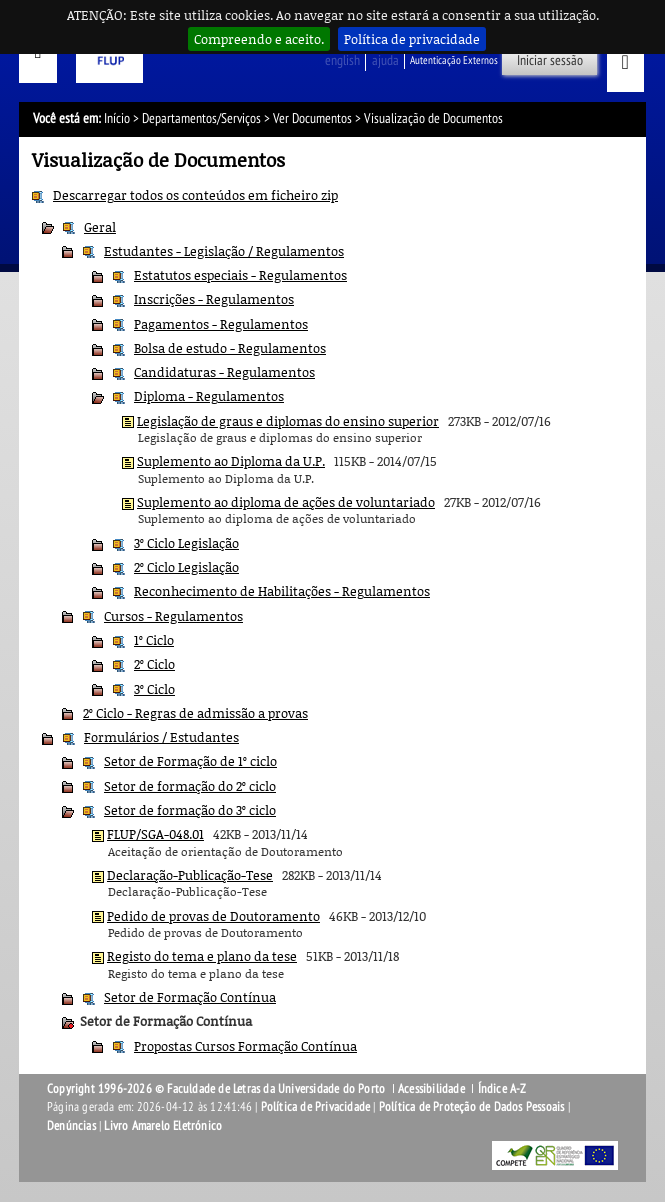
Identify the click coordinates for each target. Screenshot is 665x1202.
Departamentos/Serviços (201, 118)
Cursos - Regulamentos (173, 616)
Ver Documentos (312, 118)
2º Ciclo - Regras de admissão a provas (195, 713)
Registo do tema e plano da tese (202, 956)
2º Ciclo (154, 664)
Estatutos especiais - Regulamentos (240, 275)
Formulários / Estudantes (161, 737)
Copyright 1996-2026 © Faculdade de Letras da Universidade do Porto (217, 1089)
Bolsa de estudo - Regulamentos (230, 348)
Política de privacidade (412, 39)
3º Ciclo (154, 689)
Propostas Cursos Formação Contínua (245, 1046)
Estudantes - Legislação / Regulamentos (224, 251)
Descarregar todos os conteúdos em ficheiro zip (195, 195)
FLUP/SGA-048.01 (155, 834)
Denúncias (71, 1126)
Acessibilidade (431, 1089)
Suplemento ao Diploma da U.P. (231, 461)
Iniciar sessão (550, 60)
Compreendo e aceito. (259, 39)
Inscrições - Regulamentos (214, 299)
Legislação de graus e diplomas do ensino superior (288, 421)
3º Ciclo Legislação (186, 543)
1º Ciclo (154, 640)
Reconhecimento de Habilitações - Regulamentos (282, 591)
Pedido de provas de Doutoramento (213, 916)
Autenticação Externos (454, 60)
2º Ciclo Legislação (186, 567)
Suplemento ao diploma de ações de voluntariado (286, 502)
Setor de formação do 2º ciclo (190, 786)
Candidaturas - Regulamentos (224, 372)
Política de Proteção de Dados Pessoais (472, 1107)
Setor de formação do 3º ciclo (190, 810)
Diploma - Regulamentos (209, 396)
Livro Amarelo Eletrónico (163, 1126)
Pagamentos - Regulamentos (221, 324)
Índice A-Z (502, 1089)
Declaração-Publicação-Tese (190, 875)
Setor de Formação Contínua (190, 997)
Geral (100, 227)
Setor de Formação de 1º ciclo (190, 761)
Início (117, 118)
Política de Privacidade (316, 1107)
